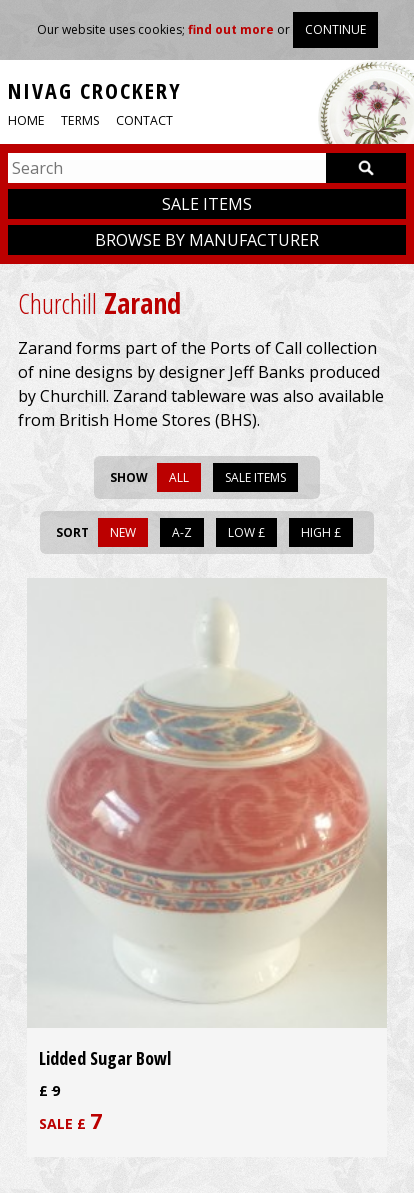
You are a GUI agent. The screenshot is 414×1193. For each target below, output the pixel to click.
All (179, 477)
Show (129, 477)
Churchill (57, 303)
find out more (231, 29)
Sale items (207, 204)
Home (26, 120)
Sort (72, 532)
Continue (335, 29)
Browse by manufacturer (207, 240)
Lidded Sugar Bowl (105, 1058)
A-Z (182, 532)
